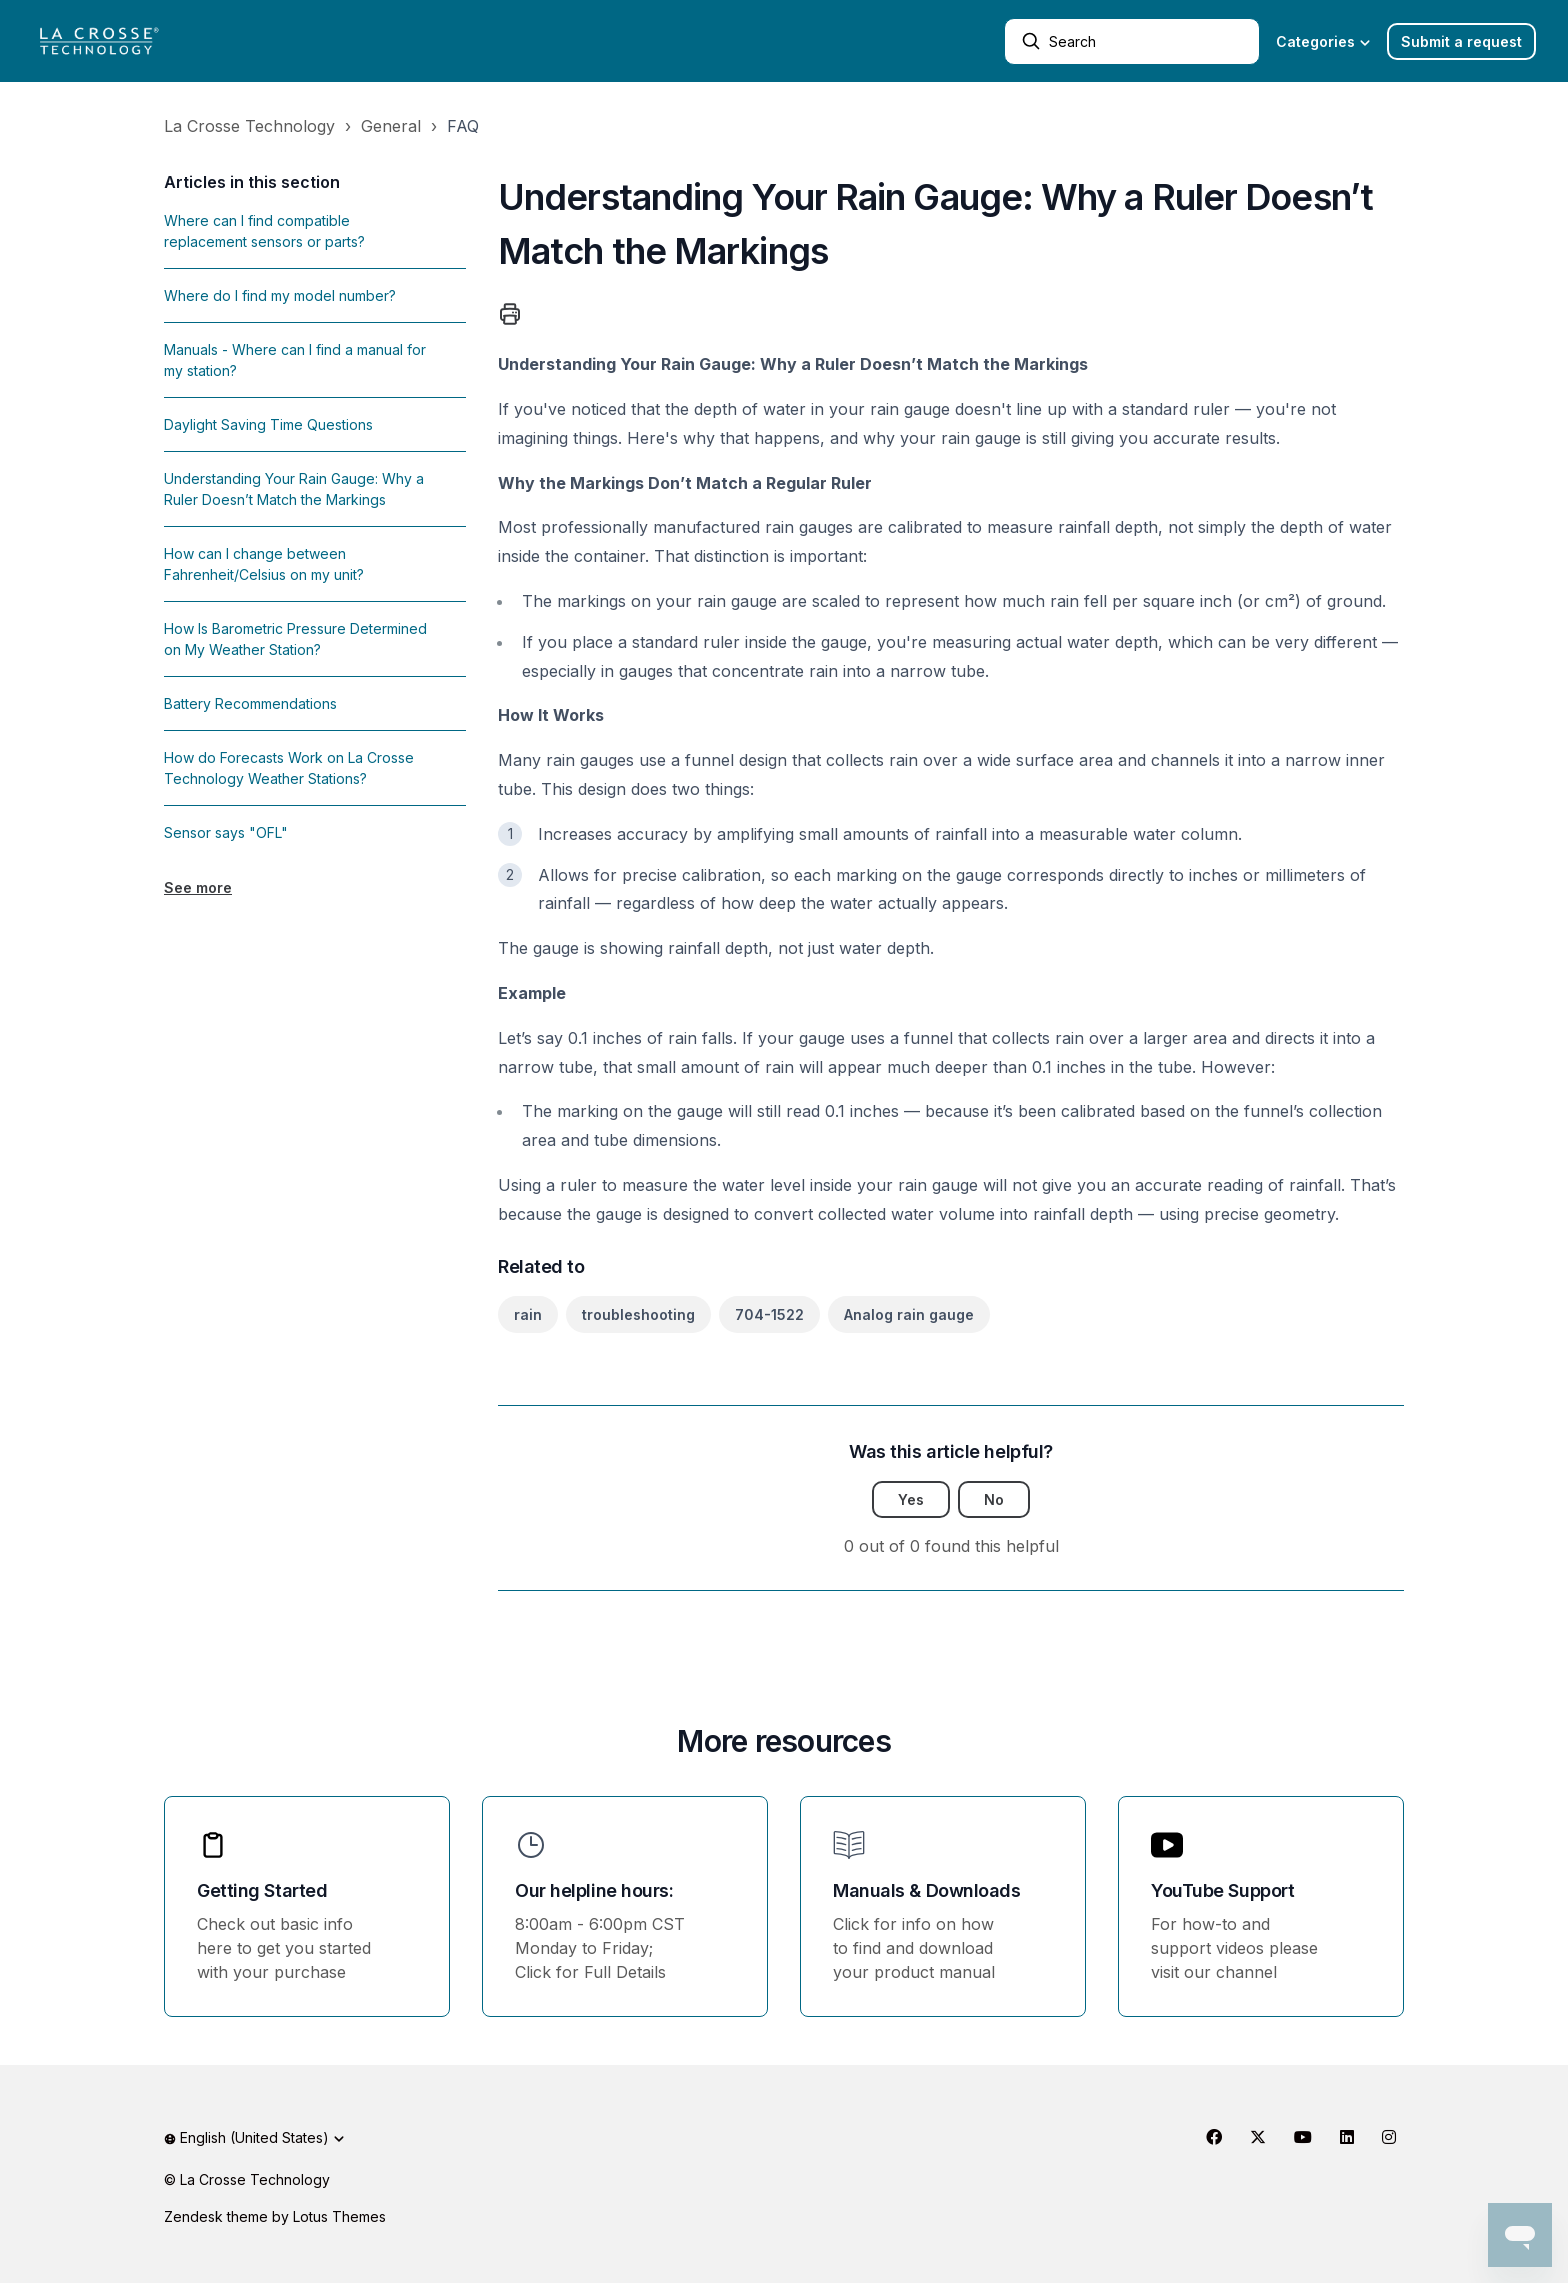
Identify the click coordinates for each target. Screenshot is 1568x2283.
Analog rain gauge (909, 1314)
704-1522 (769, 1314)
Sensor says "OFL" (226, 832)
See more (198, 887)
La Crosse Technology (249, 126)
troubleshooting (638, 1314)
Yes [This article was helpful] (911, 1499)
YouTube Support (1222, 1890)
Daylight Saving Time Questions (268, 424)
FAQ (463, 126)
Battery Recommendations (250, 703)
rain (528, 1314)
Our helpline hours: (594, 1890)
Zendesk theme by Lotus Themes (275, 2216)
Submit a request (1461, 41)
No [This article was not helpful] (994, 1499)
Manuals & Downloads (926, 1890)
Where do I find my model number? (280, 295)
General (391, 126)
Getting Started (262, 1890)
